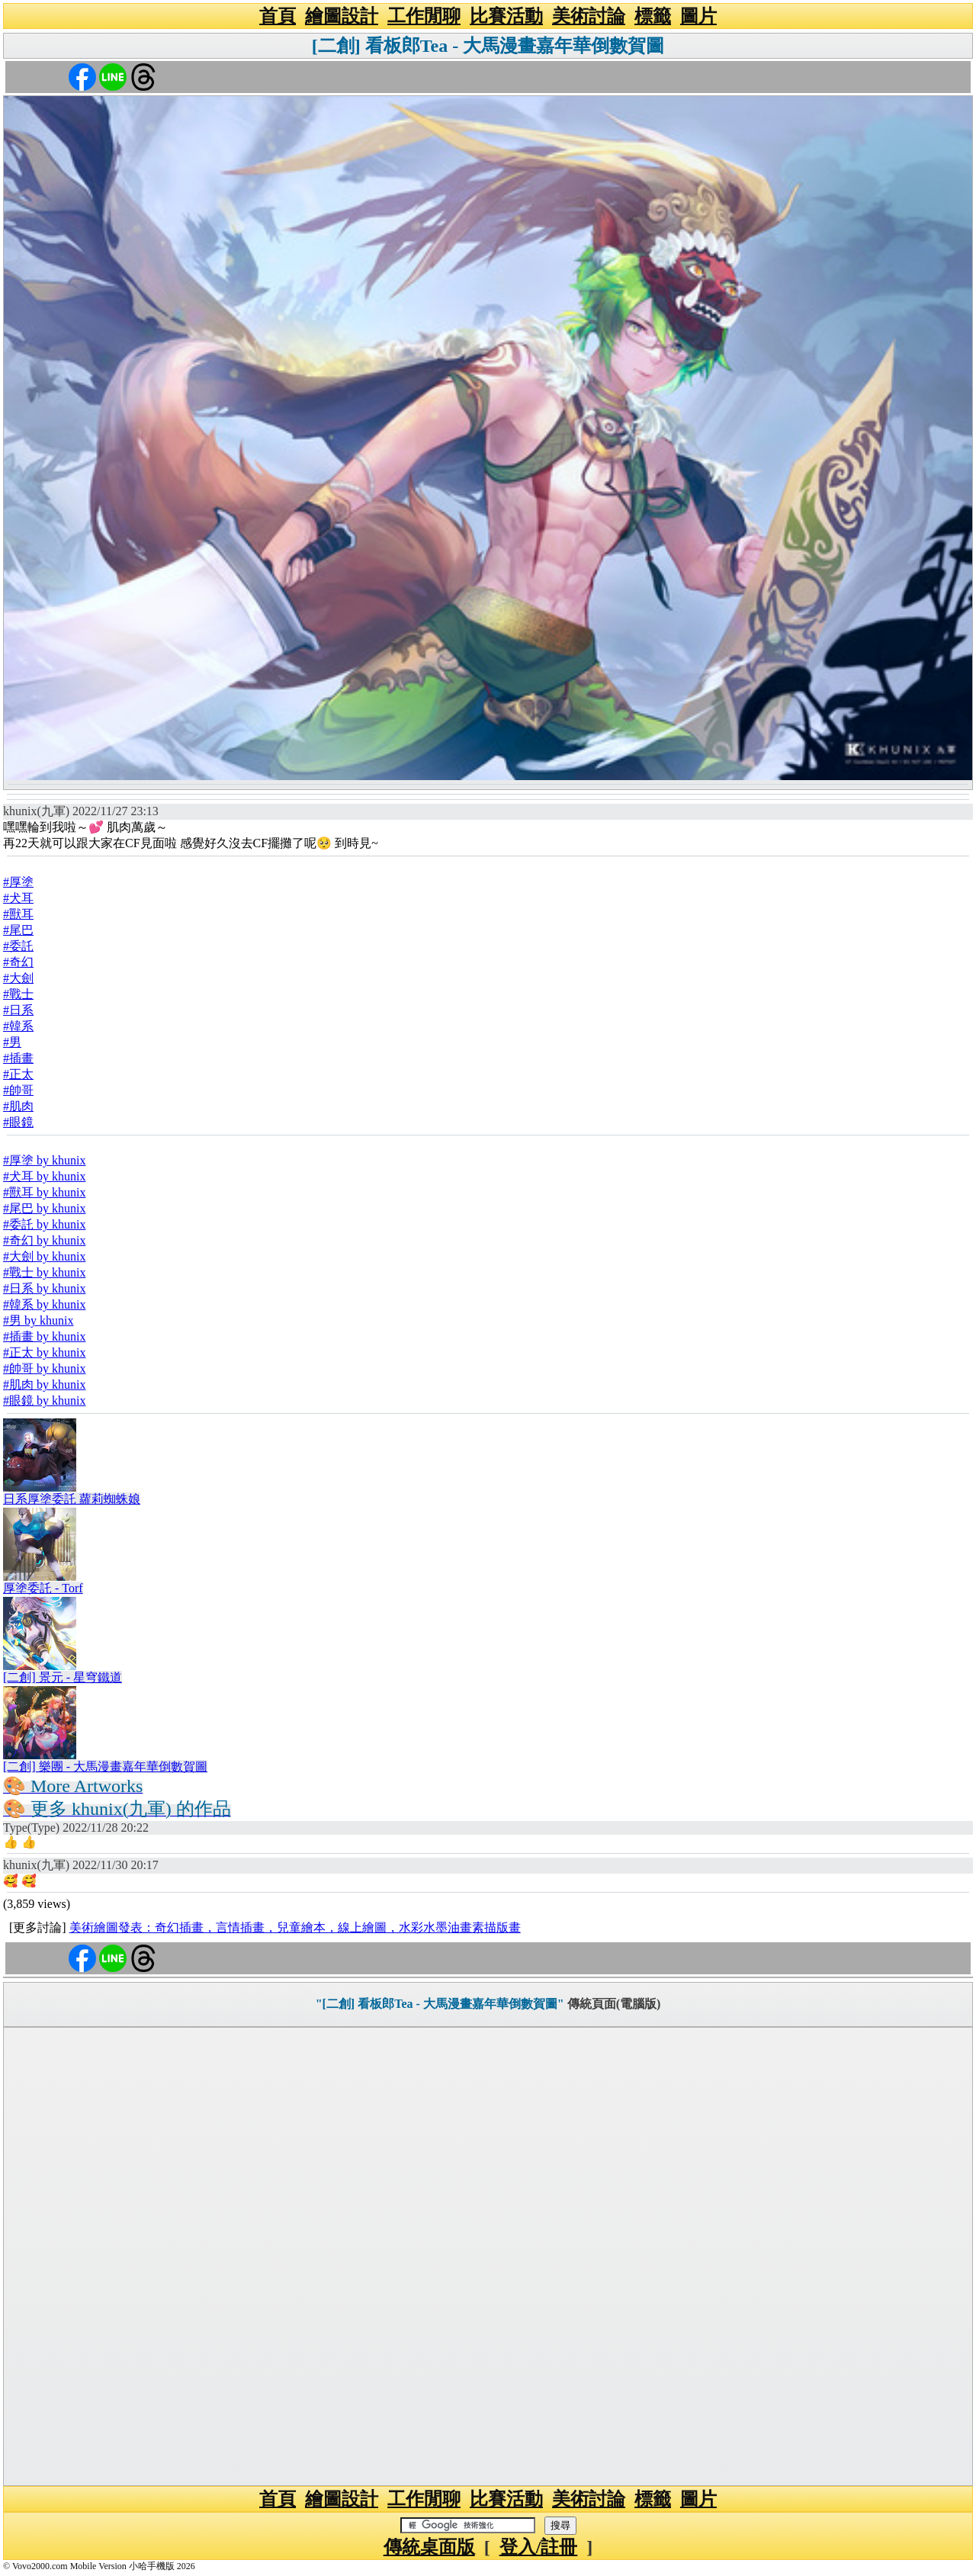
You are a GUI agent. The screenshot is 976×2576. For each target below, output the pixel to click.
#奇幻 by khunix (44, 1240)
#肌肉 (18, 1106)
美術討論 (588, 16)
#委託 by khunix (44, 1224)
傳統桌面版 (429, 2547)
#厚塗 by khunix (44, 1160)
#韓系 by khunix (44, 1304)
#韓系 (18, 1026)
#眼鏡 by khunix (44, 1400)
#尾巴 (18, 929)
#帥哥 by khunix (44, 1368)
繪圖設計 (341, 16)
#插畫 (18, 1058)
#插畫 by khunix (44, 1336)
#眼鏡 (18, 1122)
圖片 (698, 16)
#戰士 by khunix (44, 1272)
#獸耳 (18, 913)
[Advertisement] (488, 2256)
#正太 (18, 1074)
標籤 (652, 16)
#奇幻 (18, 962)
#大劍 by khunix (44, 1256)
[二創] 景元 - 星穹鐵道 (62, 1677)
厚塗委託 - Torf (43, 1588)
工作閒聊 (424, 16)
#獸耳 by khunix (44, 1192)
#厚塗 (18, 881)
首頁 (277, 16)
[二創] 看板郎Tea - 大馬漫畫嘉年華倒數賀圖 (488, 46)
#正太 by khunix (44, 1352)
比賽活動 (506, 16)
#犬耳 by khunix (44, 1176)
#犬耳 (18, 897)
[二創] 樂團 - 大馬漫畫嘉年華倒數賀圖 (105, 1766)
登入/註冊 (538, 2547)
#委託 (18, 946)
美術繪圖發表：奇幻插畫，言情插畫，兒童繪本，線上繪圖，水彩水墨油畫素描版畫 (295, 1927)
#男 (12, 1042)
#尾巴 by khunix (44, 1208)
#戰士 (18, 994)
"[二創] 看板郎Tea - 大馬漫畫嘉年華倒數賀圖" (440, 2003)
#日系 (18, 1010)
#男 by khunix (38, 1320)
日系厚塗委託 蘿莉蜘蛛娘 (71, 1498)
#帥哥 (18, 1090)
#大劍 (18, 978)
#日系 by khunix (44, 1288)
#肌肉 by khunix (44, 1384)
